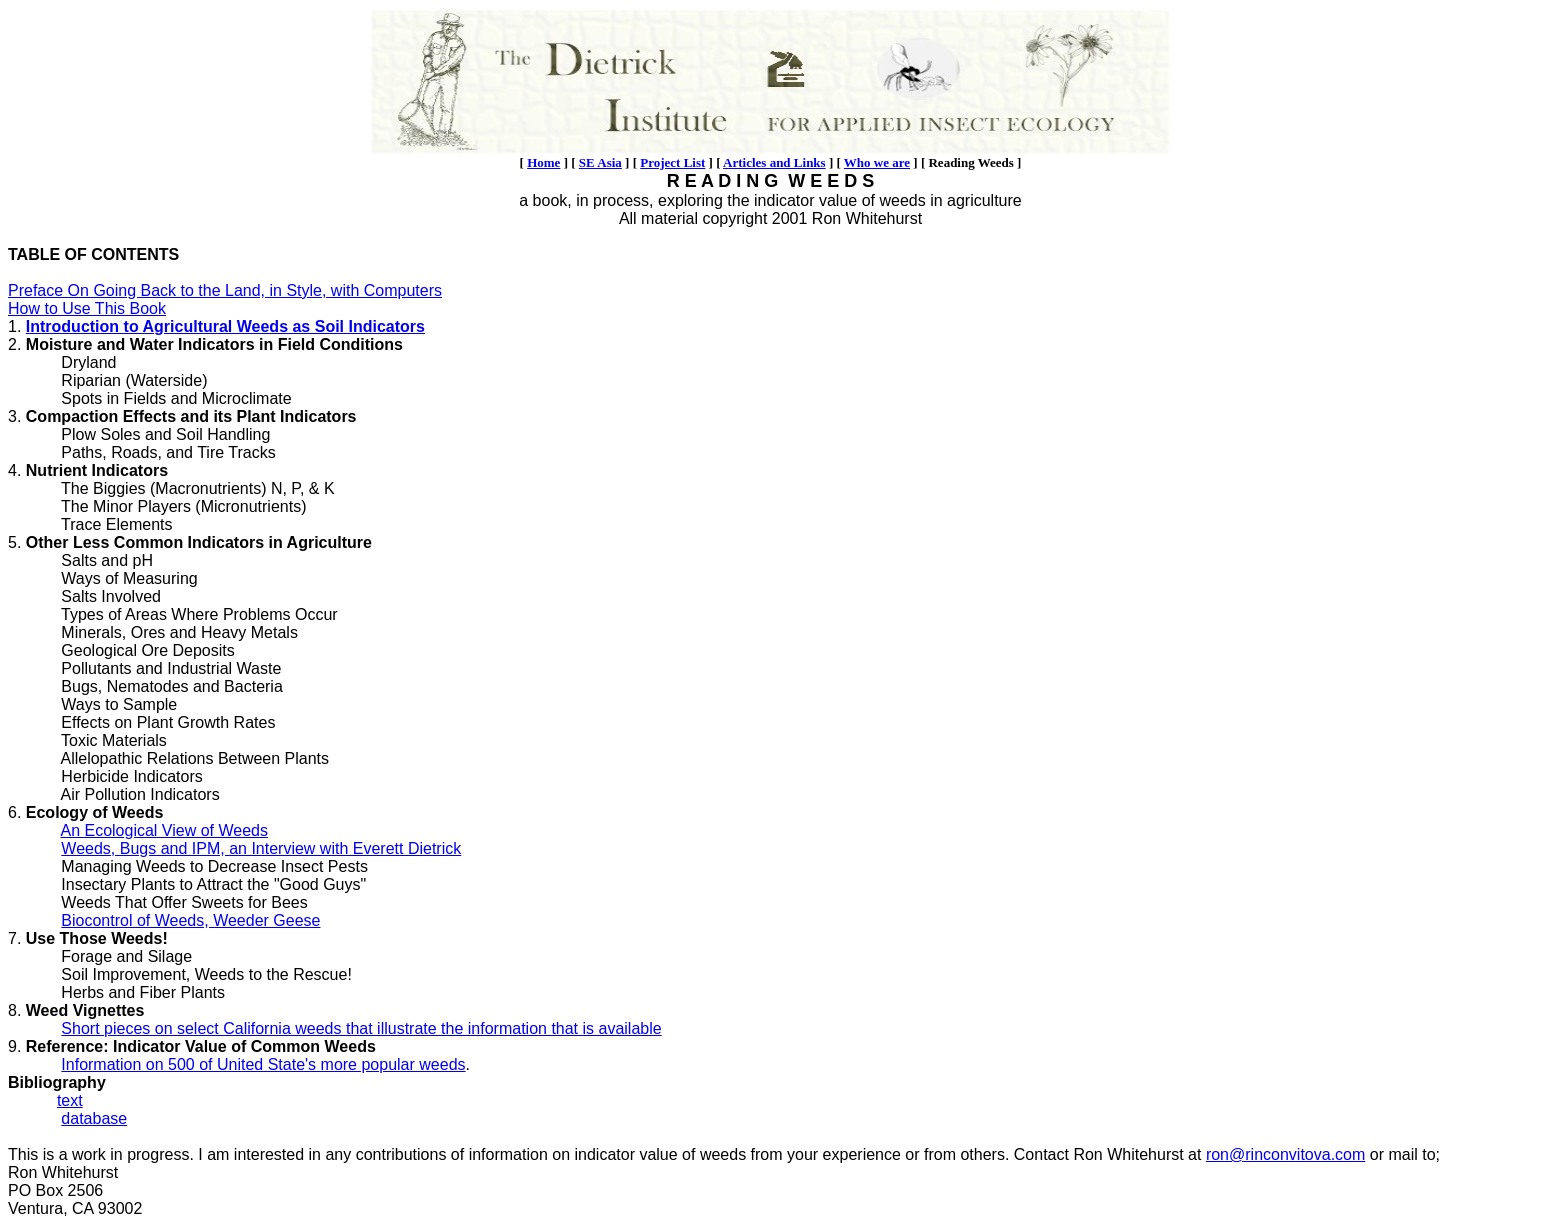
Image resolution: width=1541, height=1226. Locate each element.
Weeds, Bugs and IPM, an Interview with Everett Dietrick (261, 848)
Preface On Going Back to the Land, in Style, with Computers (225, 290)
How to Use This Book (87, 308)
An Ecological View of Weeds (164, 830)
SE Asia (600, 162)
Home (543, 162)
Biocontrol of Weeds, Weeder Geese (190, 920)
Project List (672, 162)
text (70, 1100)
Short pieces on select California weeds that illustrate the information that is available (361, 1028)
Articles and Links (774, 162)
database (94, 1118)
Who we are (877, 162)
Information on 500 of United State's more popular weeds (263, 1064)
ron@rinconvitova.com (1285, 1154)
